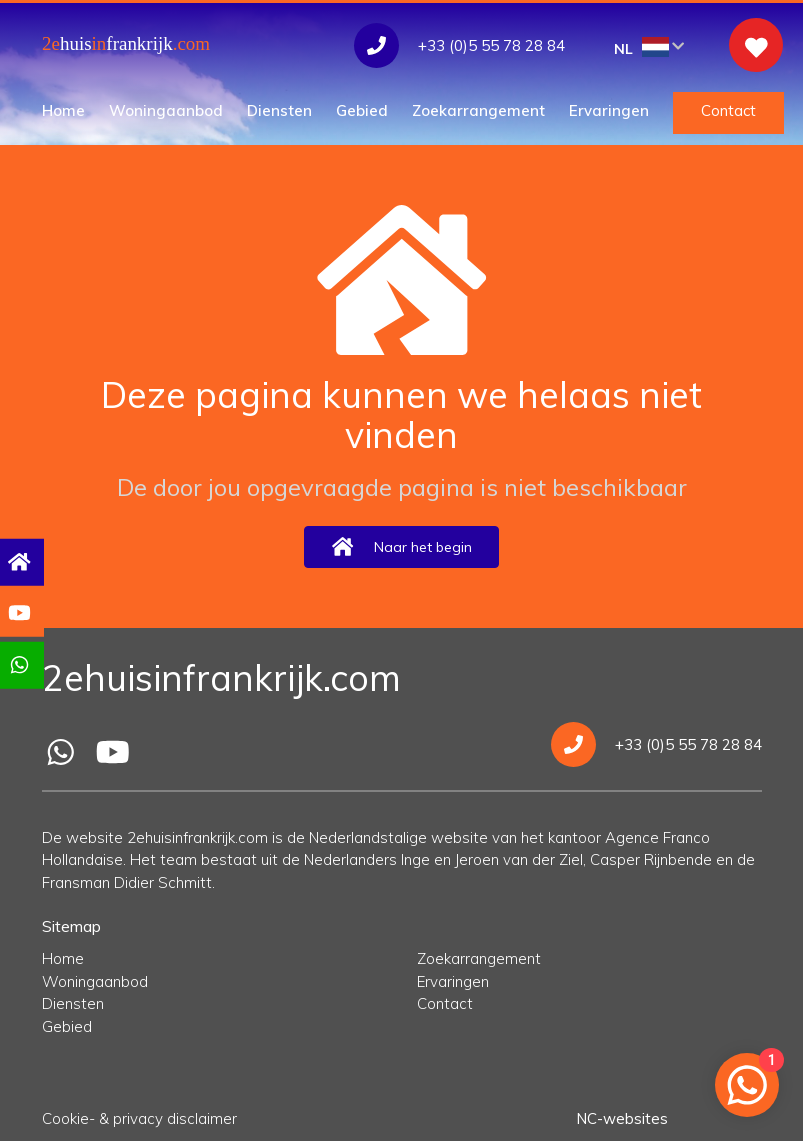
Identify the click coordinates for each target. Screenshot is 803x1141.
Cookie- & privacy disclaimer (139, 1118)
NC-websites (622, 1118)
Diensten (279, 110)
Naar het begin (401, 546)
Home (63, 110)
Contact (728, 110)
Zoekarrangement (478, 110)
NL (649, 47)
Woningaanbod (166, 110)
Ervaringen (609, 110)
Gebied (362, 110)
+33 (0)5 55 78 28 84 (656, 744)
